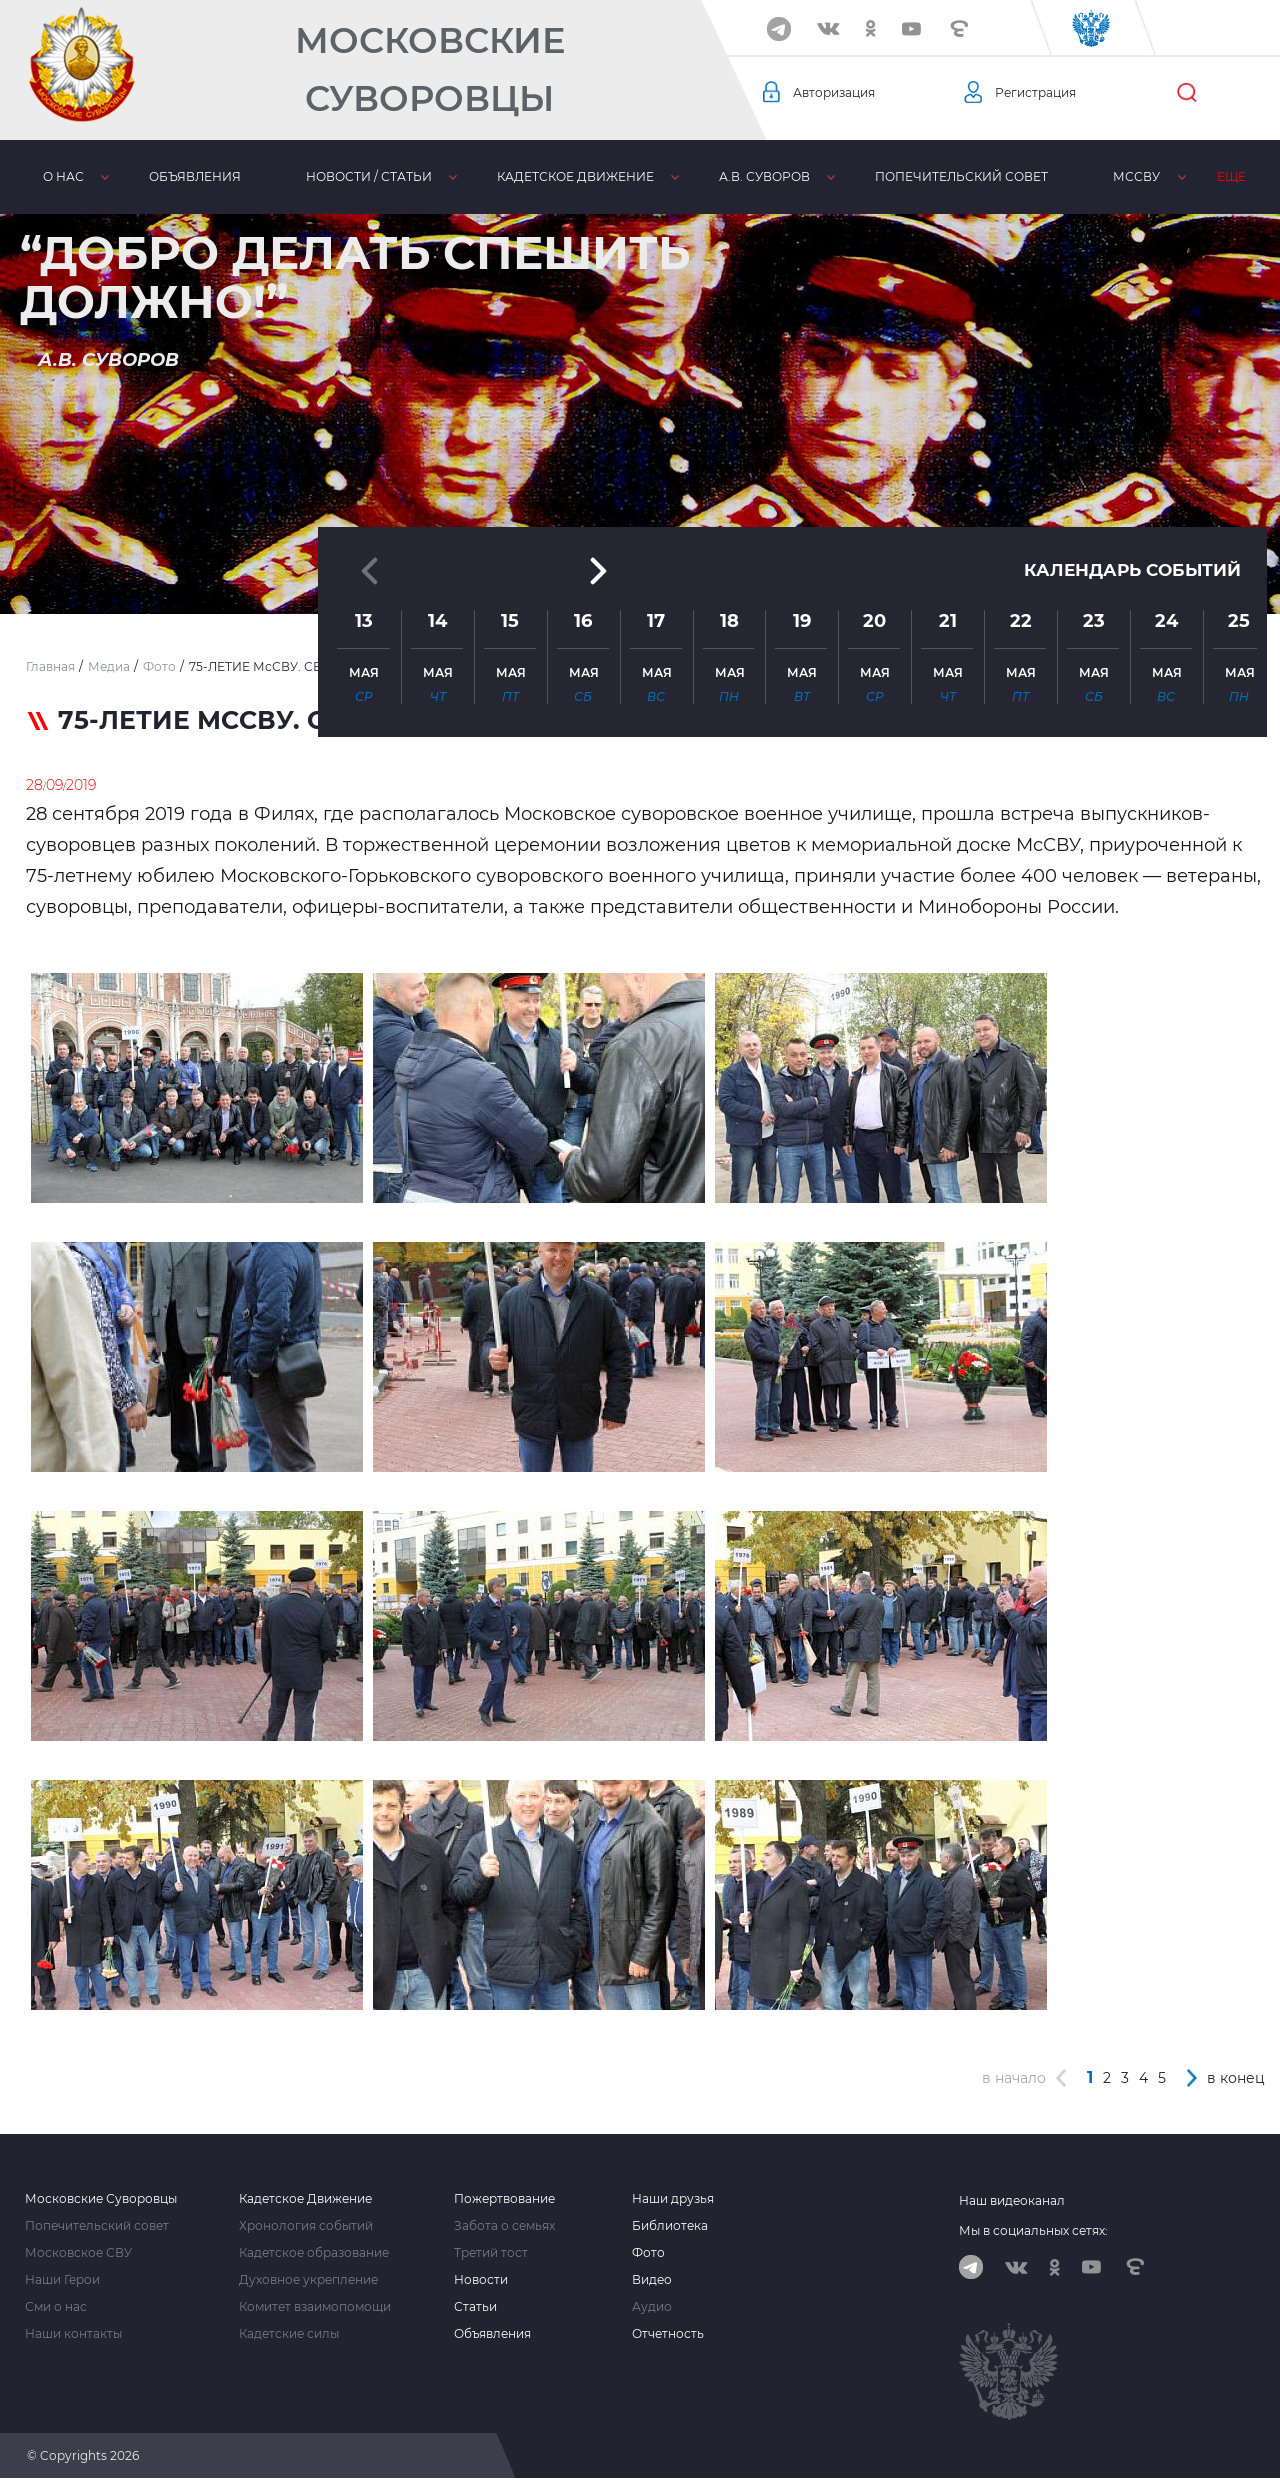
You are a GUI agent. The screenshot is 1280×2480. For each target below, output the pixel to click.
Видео (652, 2280)
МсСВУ (1135, 176)
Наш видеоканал (1012, 2200)
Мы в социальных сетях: (1033, 2230)
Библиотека (670, 2226)
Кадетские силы (289, 2334)
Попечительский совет (960, 176)
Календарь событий (1127, 439)
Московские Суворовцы (430, 69)
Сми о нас (56, 2307)
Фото (648, 2253)
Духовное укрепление (308, 2280)
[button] (640, 565)
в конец (1236, 2078)
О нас (62, 176)
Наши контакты (73, 2334)
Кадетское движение (574, 176)
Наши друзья (673, 2199)
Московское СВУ (78, 2253)
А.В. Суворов (763, 176)
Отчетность (668, 2334)
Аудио (652, 2307)
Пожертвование (504, 2199)
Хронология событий (306, 2226)
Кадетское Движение (305, 2199)
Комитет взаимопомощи (315, 2307)
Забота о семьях (504, 2226)
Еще (1230, 176)
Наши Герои (62, 2280)
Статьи (475, 2307)
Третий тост (491, 2253)
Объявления (194, 176)
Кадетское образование (314, 2253)
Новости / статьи (368, 176)
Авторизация (841, 93)
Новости (481, 2280)
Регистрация (1042, 93)
